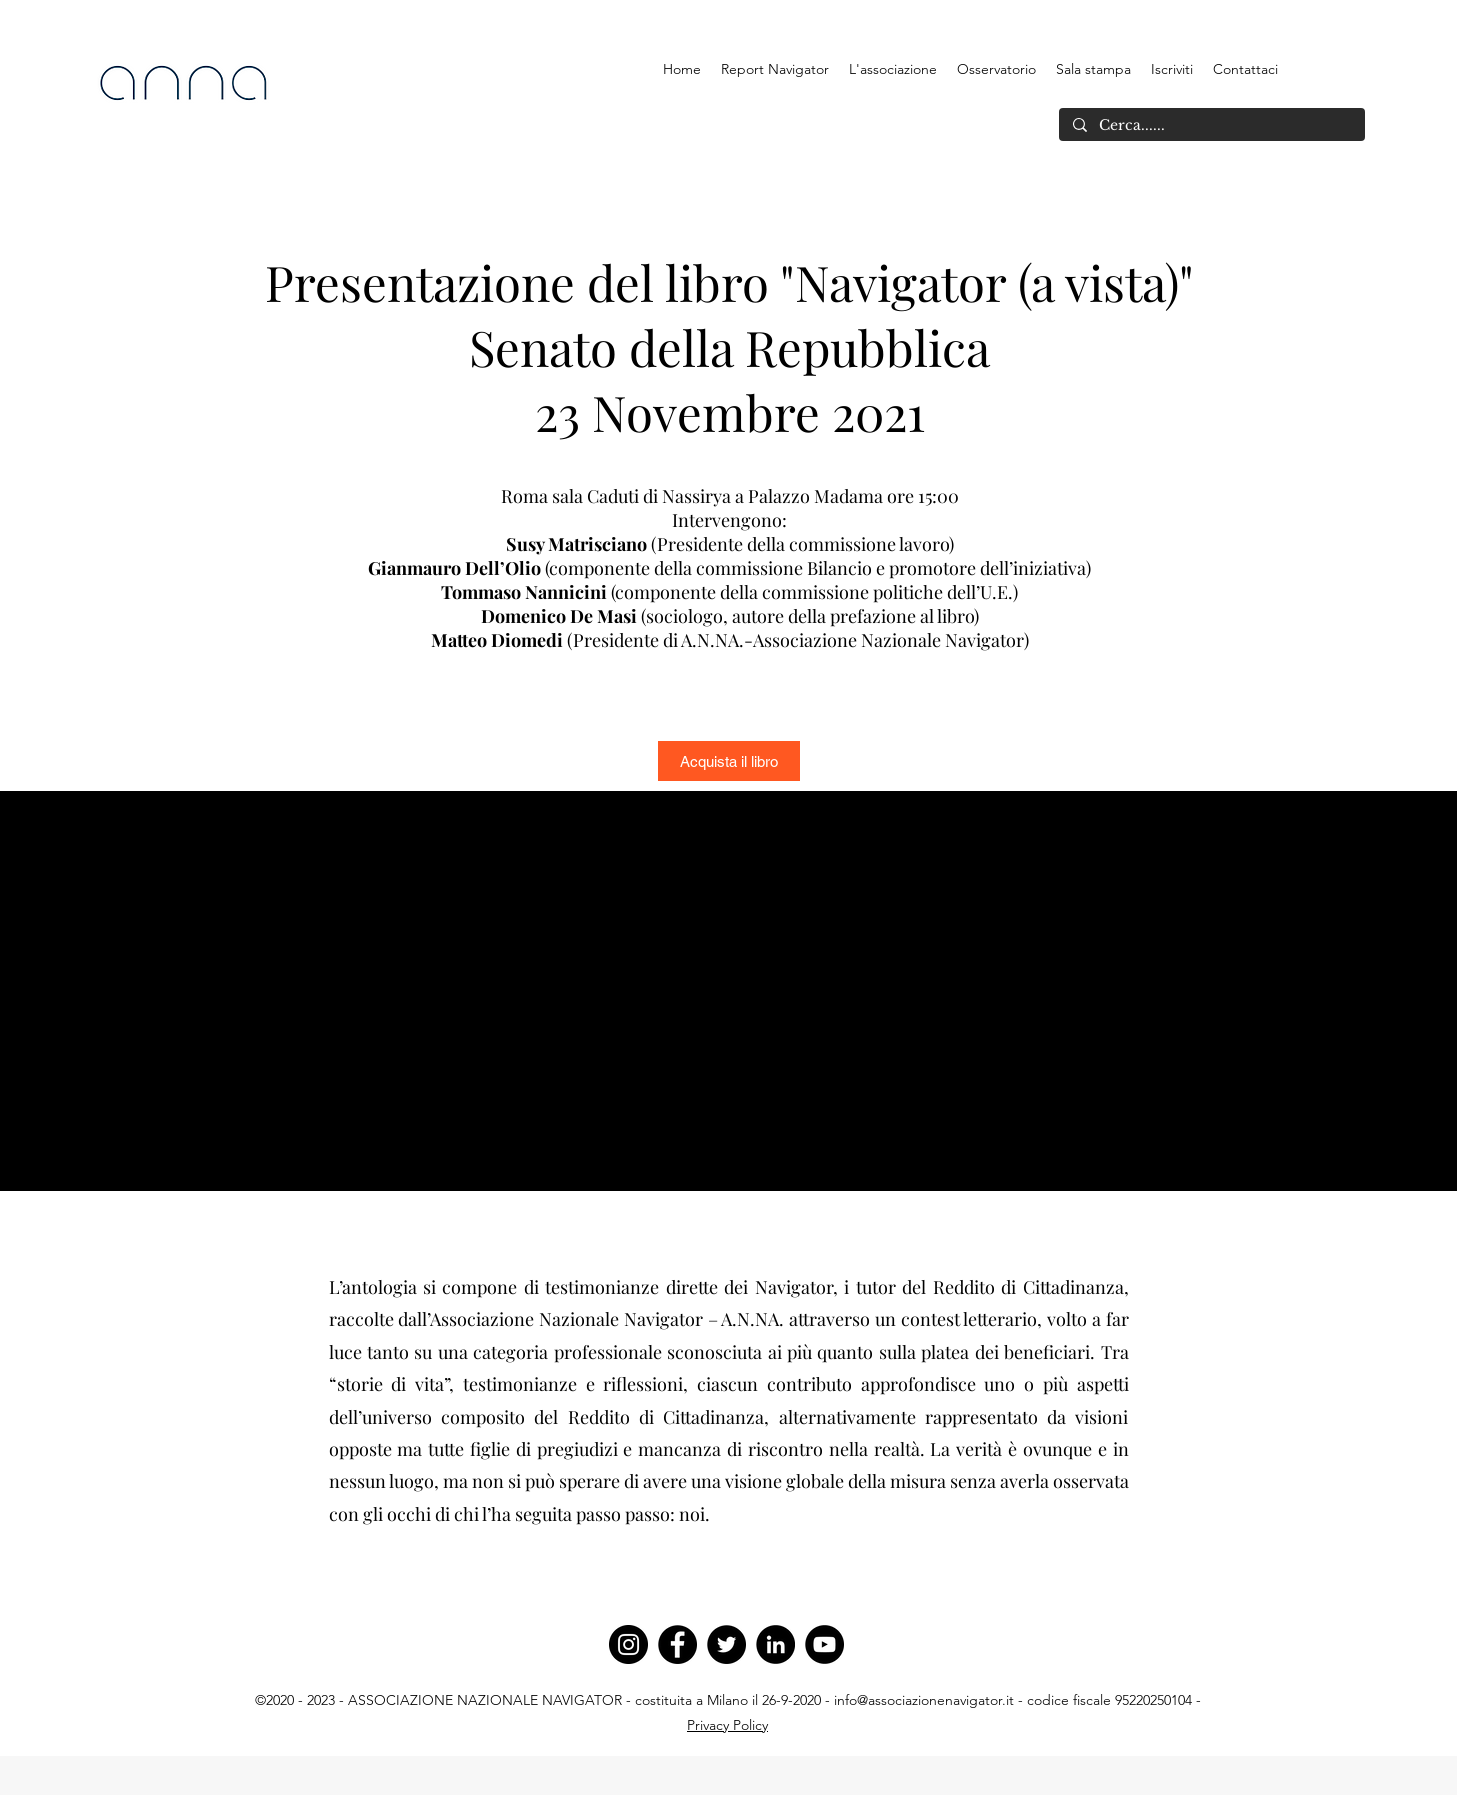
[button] (893, 69)
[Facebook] (677, 1644)
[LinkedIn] (775, 1644)
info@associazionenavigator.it (924, 1700)
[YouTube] (824, 1644)
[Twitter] (726, 1644)
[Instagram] (628, 1644)
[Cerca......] (1211, 126)
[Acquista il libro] (729, 761)
